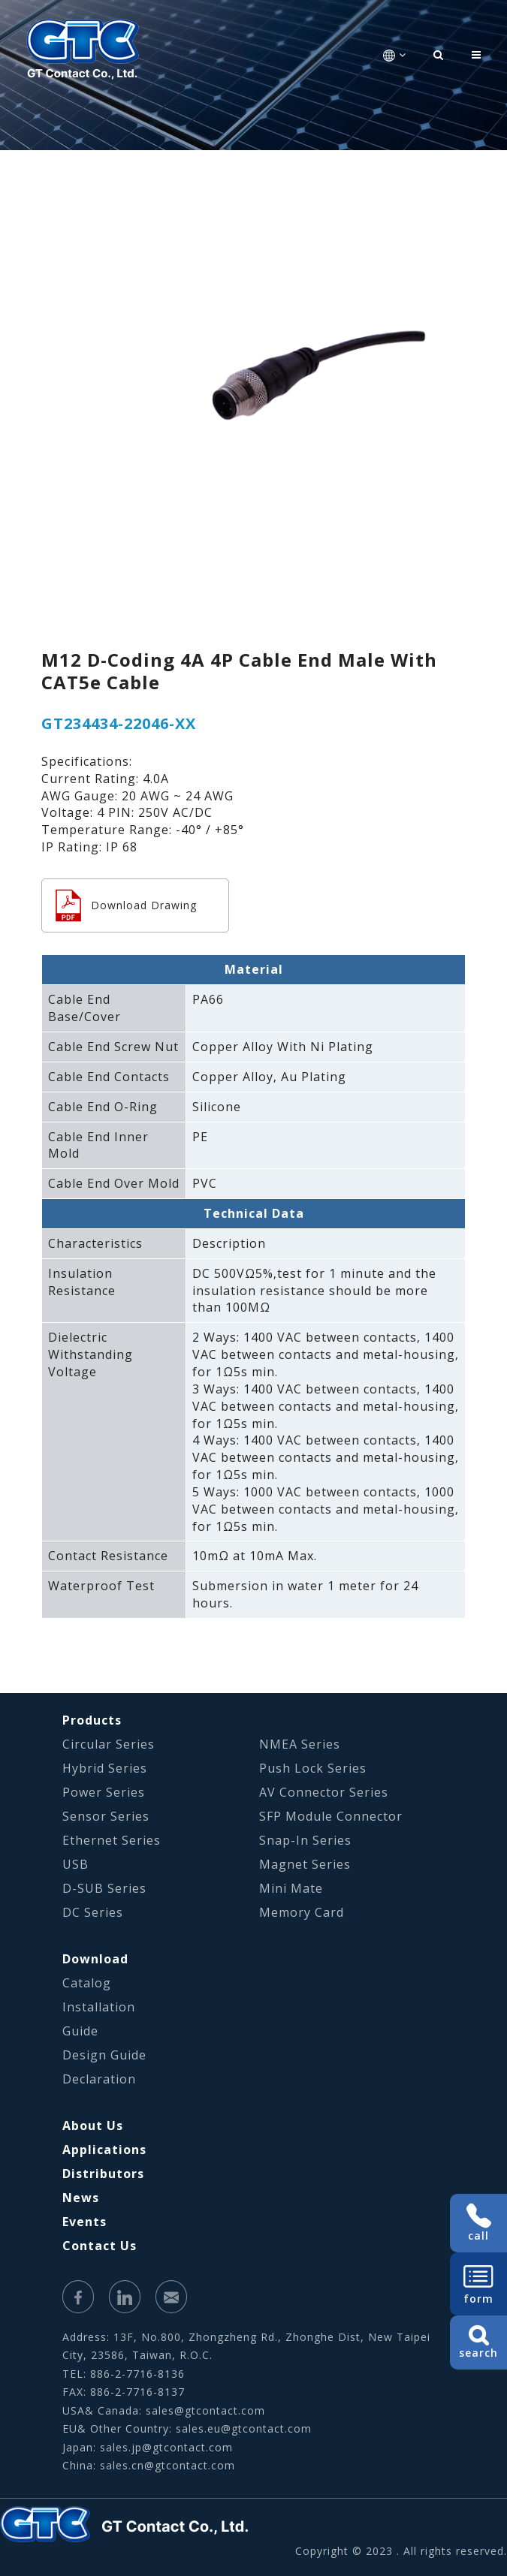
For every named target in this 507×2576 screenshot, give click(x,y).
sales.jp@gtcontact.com (166, 2447)
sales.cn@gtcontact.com (167, 2465)
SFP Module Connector (331, 1816)
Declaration (99, 2079)
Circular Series (108, 1744)
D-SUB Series (104, 1888)
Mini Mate (291, 1888)
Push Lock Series (313, 1768)
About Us (92, 2125)
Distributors (103, 2173)
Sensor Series (105, 1816)
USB (75, 1864)
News (80, 2197)
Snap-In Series (305, 1840)
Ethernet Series (111, 1840)
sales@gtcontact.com (205, 2410)
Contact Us (99, 2245)
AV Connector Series (323, 1792)
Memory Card (301, 1912)
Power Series (103, 1792)
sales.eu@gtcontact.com (244, 2428)
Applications (104, 2149)
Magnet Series (305, 1864)
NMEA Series (299, 1744)
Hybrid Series (104, 1768)
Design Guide (104, 2055)
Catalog (86, 1983)
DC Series (92, 1912)
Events (84, 2221)
